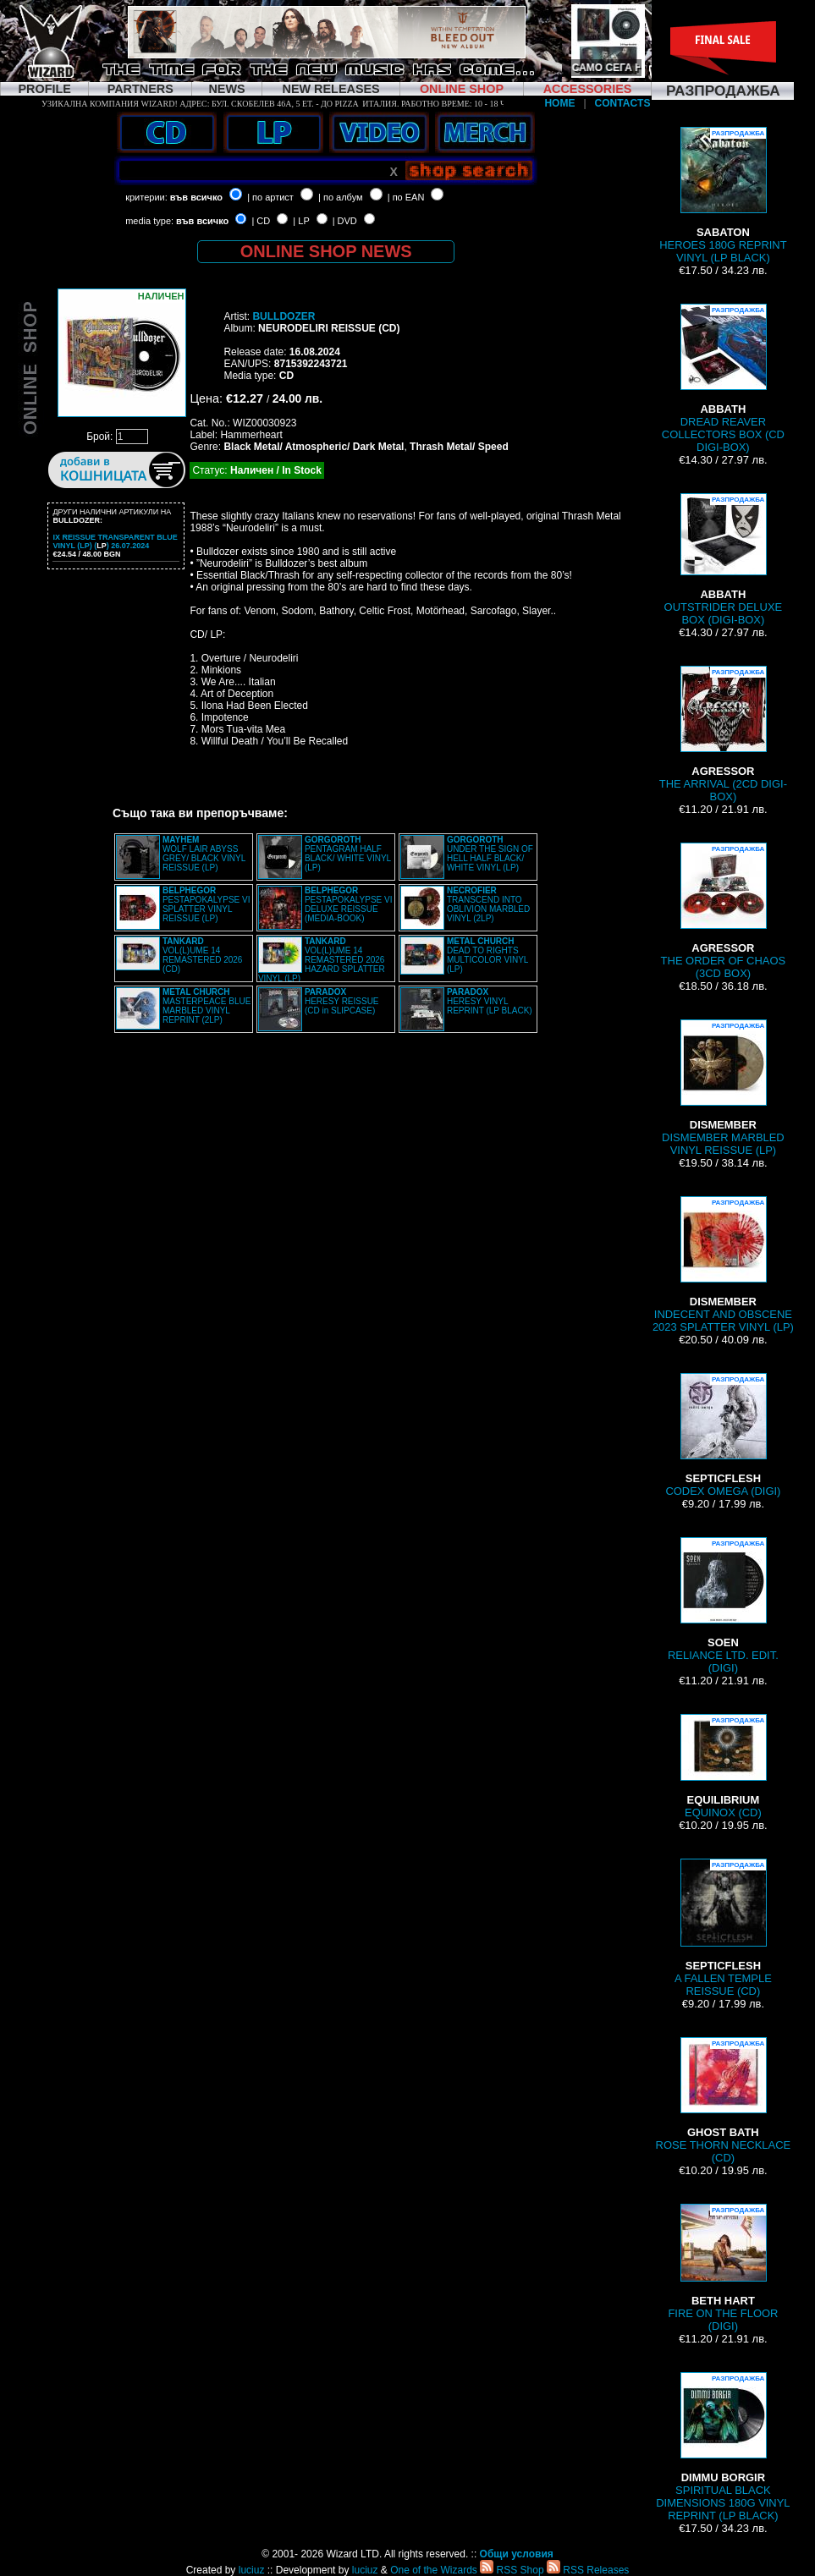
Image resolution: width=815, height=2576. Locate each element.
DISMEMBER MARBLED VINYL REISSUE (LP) (723, 1087)
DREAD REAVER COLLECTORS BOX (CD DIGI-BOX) (723, 378)
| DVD (345, 221)
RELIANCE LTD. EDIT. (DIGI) (723, 1605)
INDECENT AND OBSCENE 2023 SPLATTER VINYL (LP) (723, 1264)
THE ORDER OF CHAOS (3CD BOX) (723, 911)
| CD (260, 221)
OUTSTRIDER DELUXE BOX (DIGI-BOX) (723, 559)
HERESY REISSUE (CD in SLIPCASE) (342, 1001)
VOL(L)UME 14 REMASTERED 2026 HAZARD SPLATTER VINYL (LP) (321, 959)
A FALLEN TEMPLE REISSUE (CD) (723, 1928)
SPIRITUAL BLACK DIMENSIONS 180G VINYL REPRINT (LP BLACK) (723, 2447)
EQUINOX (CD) (722, 1766)
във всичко (196, 197)
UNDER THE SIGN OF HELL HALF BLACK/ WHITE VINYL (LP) (490, 853)
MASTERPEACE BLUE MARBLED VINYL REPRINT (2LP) (206, 1005)
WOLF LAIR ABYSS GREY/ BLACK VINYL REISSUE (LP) (203, 853)
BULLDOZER (283, 316)
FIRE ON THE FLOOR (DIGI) (723, 2268)
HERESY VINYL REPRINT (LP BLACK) (489, 1001)
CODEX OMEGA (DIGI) (722, 1435)
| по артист (270, 197)
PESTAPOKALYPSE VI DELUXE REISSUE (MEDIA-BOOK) (349, 904)
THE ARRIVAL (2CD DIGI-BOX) (723, 734)
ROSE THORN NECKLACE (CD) (723, 2100)
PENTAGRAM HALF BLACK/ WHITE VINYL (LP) (348, 853)
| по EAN (406, 197)
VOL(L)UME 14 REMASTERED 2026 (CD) (202, 955)
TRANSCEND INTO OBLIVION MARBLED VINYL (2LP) (488, 904)
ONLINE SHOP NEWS (326, 251)
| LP (301, 221)
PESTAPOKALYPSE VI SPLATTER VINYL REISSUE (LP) (206, 904)
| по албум (340, 197)
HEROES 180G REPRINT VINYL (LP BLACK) (722, 195)
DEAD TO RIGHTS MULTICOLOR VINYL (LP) (487, 955)
